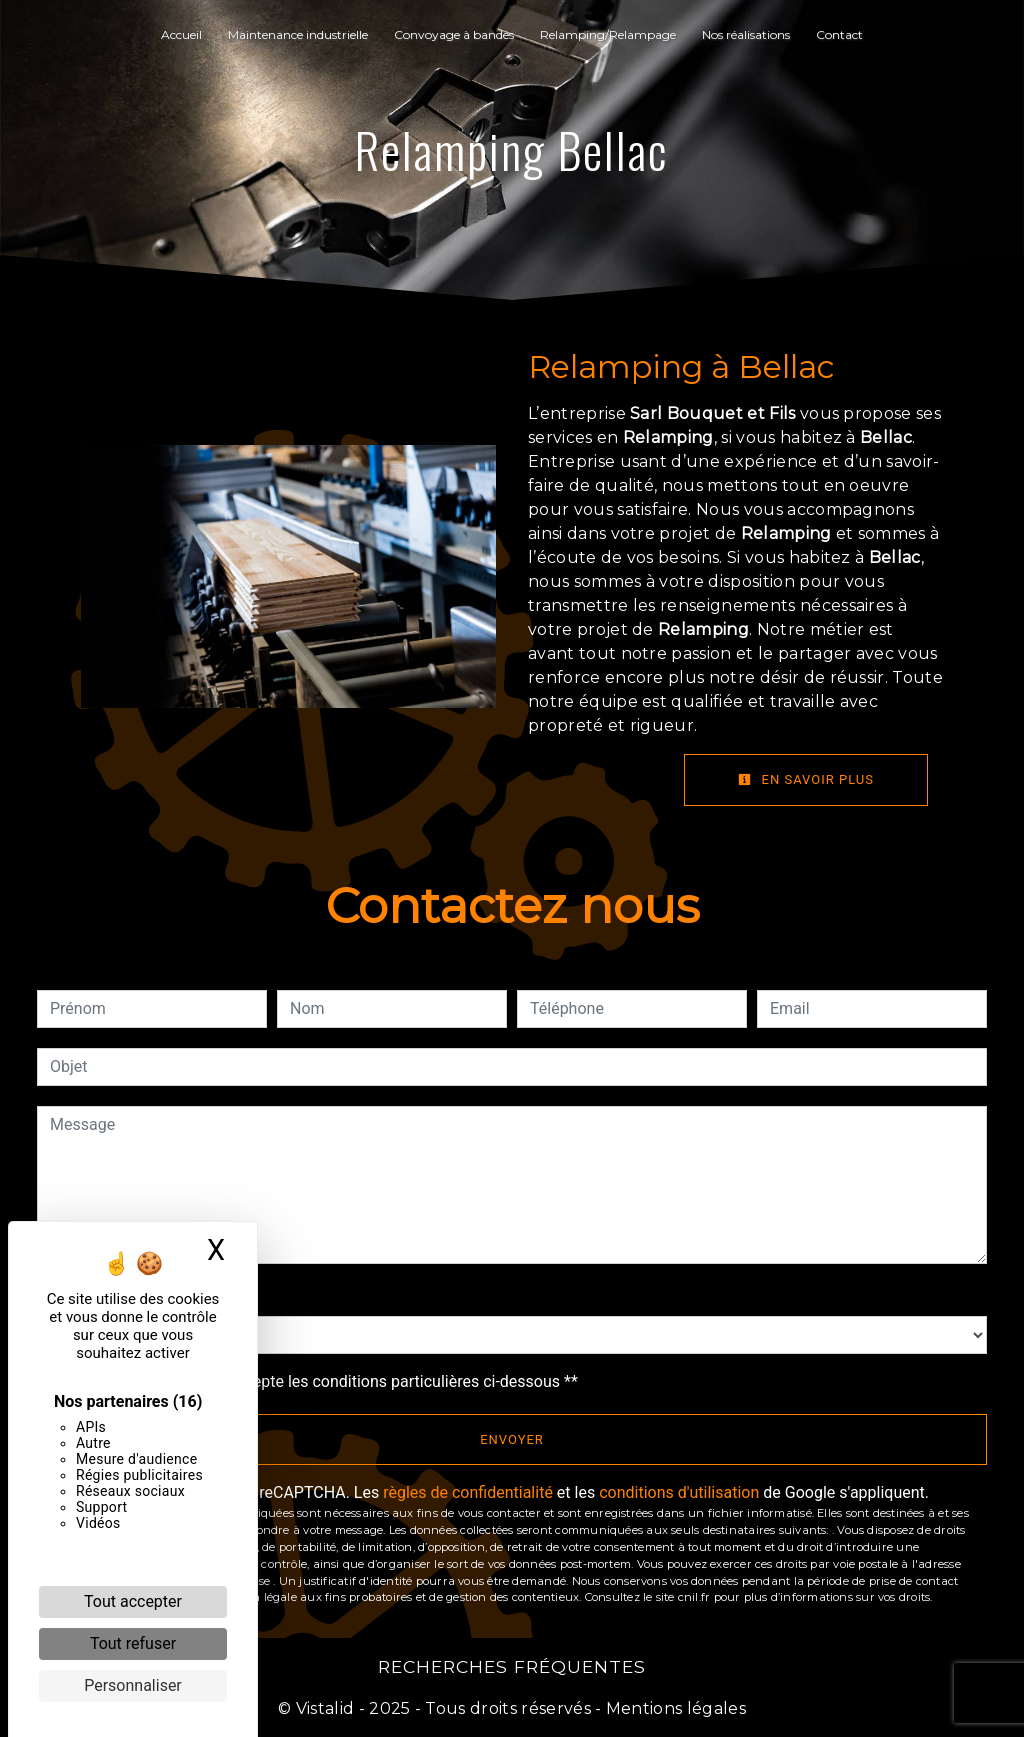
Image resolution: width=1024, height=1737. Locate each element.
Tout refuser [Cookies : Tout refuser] (133, 1643)
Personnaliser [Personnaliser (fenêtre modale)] (133, 1685)
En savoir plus (806, 779)
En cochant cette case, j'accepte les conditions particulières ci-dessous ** (317, 1381)
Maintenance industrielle (298, 34)
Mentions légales (674, 1708)
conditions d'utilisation (679, 1492)
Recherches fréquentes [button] (512, 1666)
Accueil (181, 34)
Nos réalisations (746, 34)
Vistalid (325, 1708)
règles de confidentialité (468, 1492)
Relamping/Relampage (608, 34)
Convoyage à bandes (454, 34)
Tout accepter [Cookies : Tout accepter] (133, 1601)
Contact (839, 34)
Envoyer (512, 1439)
